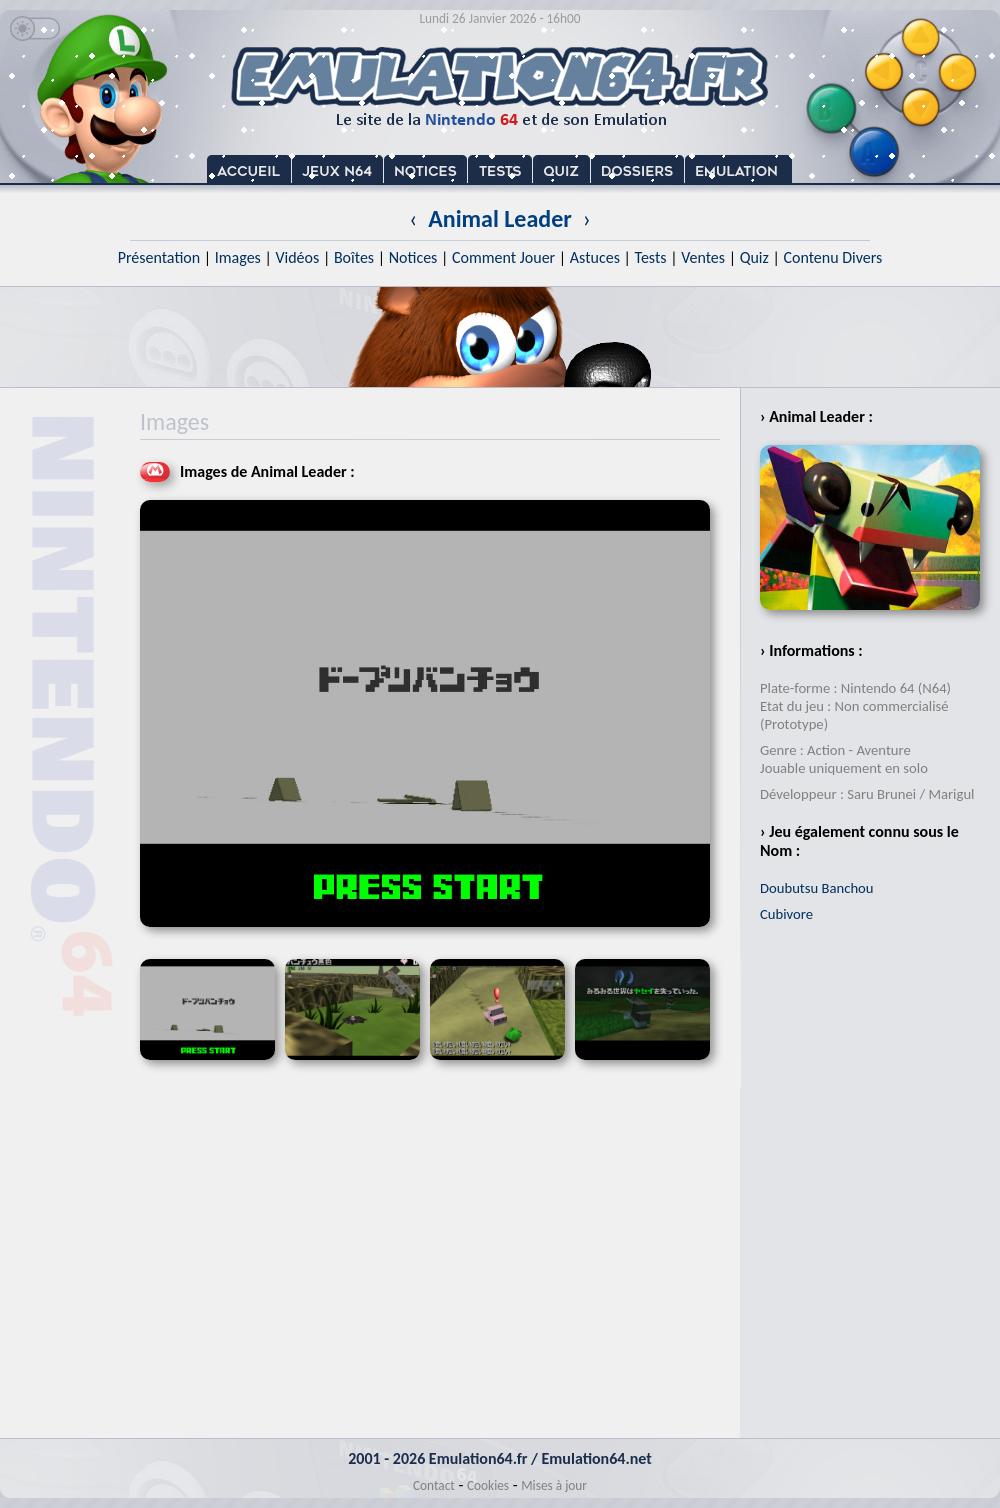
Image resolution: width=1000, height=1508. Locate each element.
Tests (651, 257)
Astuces (595, 257)
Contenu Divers (832, 257)
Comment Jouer (503, 257)
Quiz (754, 257)
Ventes (703, 257)
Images (238, 257)
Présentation (159, 257)
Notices (413, 257)
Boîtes (354, 257)
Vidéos (297, 257)
